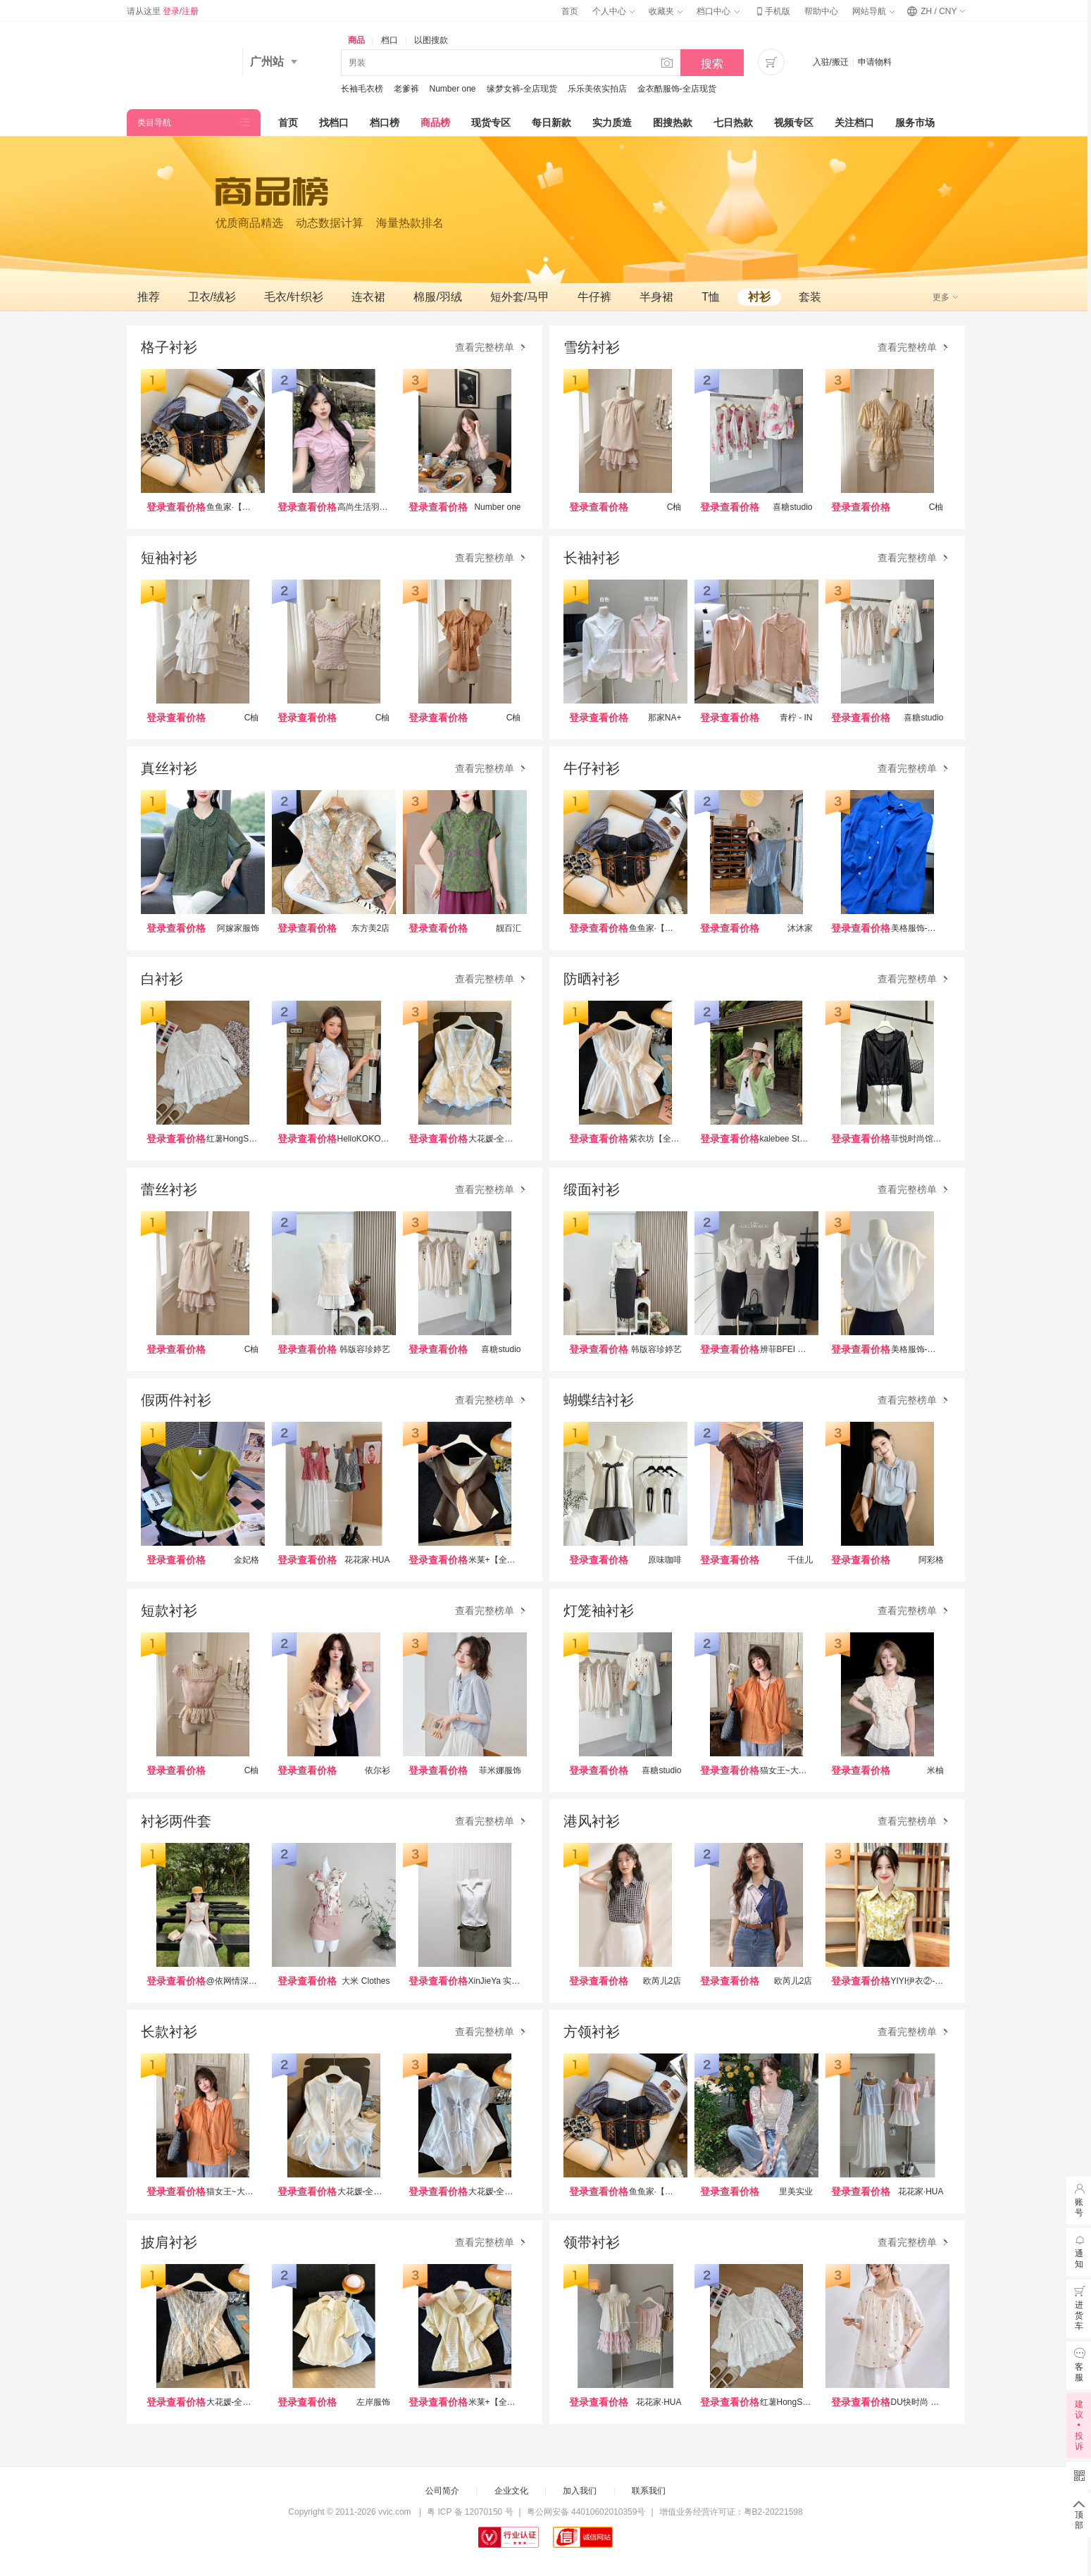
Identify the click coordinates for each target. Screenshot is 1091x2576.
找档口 (334, 122)
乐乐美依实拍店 (597, 89)
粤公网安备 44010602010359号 (586, 2512)
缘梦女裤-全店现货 (522, 89)
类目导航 (154, 122)
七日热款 (733, 122)
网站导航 (873, 11)
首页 (569, 11)
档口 (389, 40)
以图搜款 (431, 40)
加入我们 (580, 2491)
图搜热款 (672, 122)
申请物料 (875, 62)
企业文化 (511, 2491)
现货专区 (491, 122)
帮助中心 (821, 11)
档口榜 (384, 122)
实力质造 (612, 122)
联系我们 (649, 2491)
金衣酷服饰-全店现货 (676, 89)
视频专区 (793, 122)
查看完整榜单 (491, 348)
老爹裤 (406, 89)
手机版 (772, 11)
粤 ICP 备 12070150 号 (470, 2512)
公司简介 (442, 2491)
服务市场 (915, 122)
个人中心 (613, 11)
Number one (453, 89)
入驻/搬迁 (831, 62)
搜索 (712, 64)
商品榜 (435, 122)
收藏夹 (665, 11)
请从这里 (163, 11)
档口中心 (718, 11)
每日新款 (551, 122)
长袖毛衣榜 (362, 89)
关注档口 (854, 122)
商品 (356, 40)
